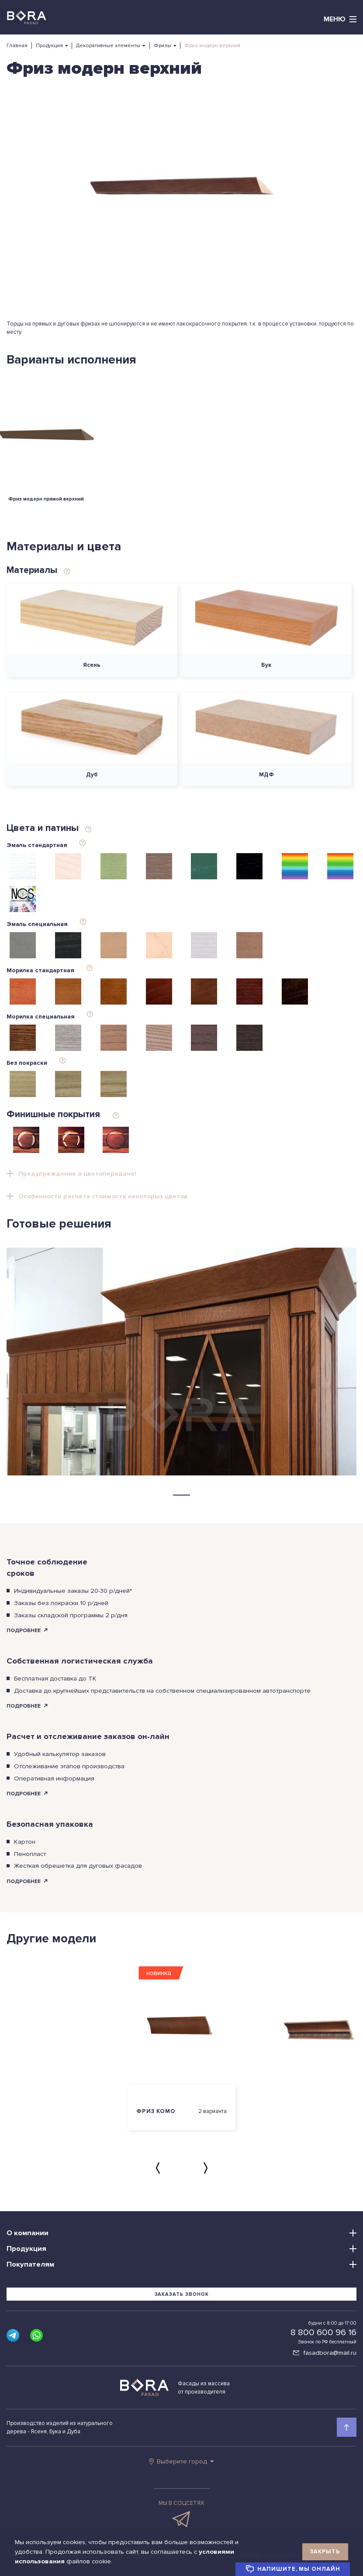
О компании (27, 2233)
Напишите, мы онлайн (292, 2569)
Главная (17, 45)
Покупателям (30, 2264)
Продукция (49, 45)
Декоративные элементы (108, 45)
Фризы (162, 45)
